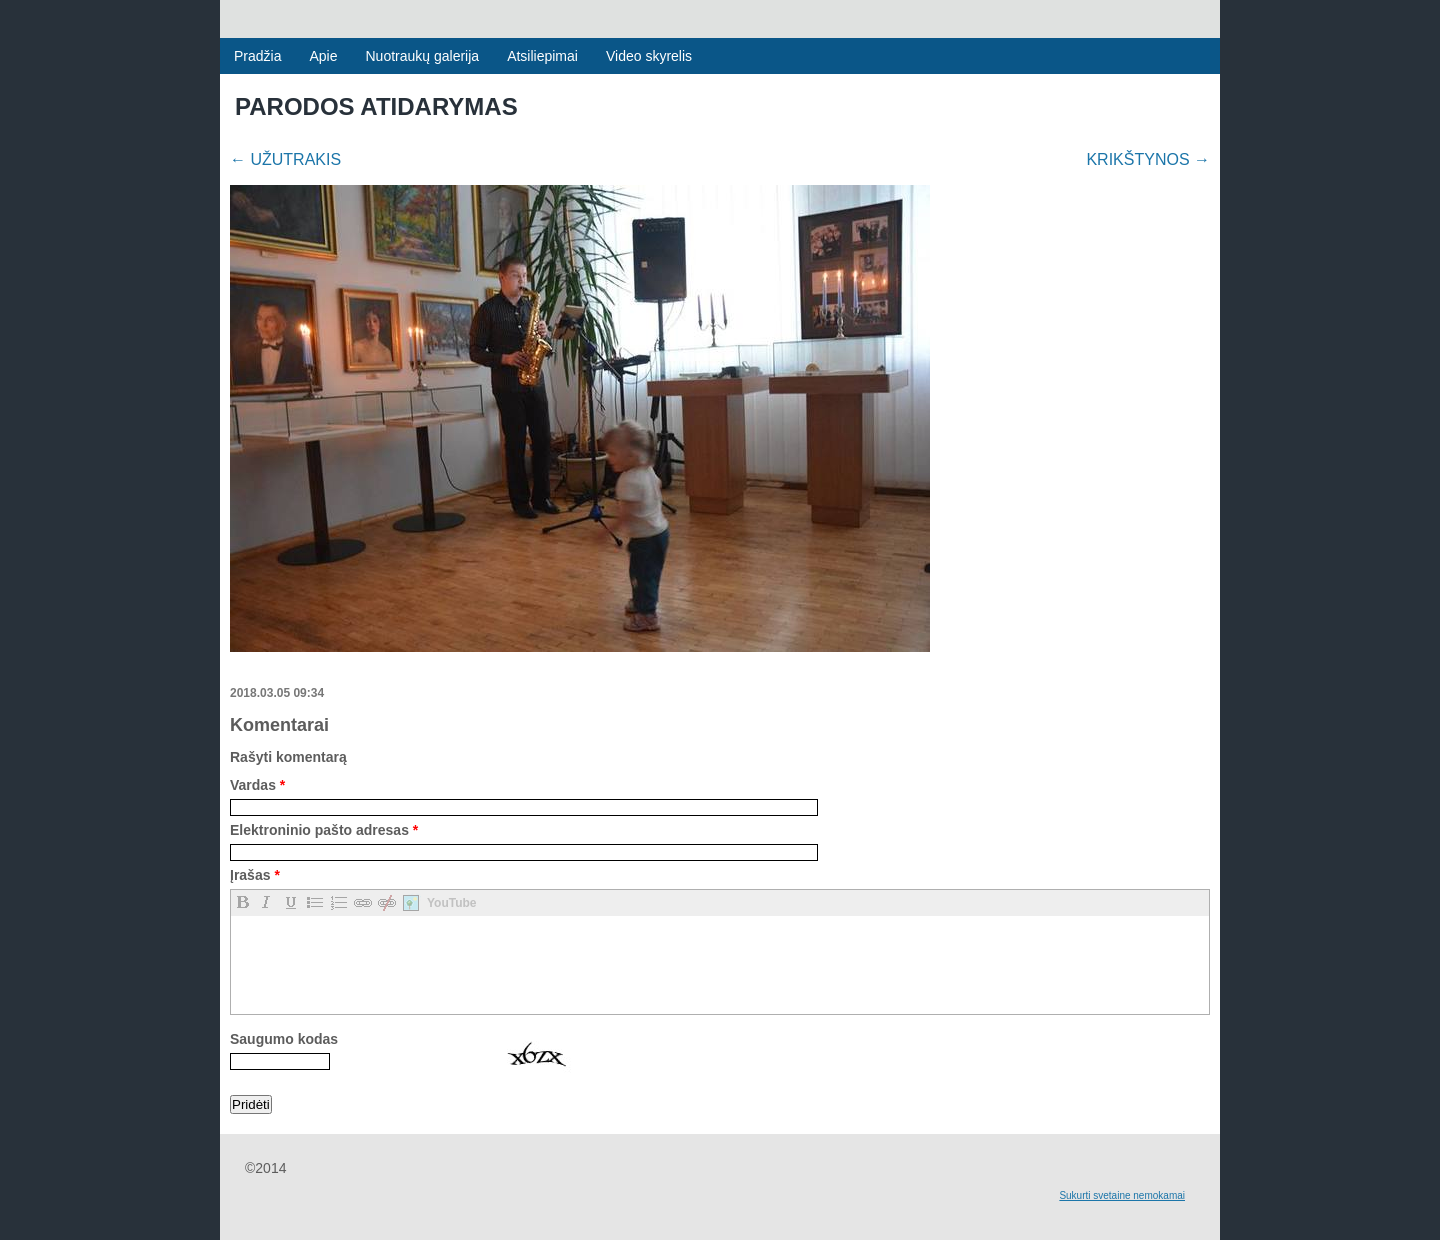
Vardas (257, 785)
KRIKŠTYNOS (1148, 159)
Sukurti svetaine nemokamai (1122, 1195)
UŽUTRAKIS (285, 159)
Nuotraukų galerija (423, 56)
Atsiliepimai (542, 56)
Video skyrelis (649, 56)
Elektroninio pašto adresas (324, 830)
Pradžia (257, 56)
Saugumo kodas (284, 1039)
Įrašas (255, 875)
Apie (323, 56)
